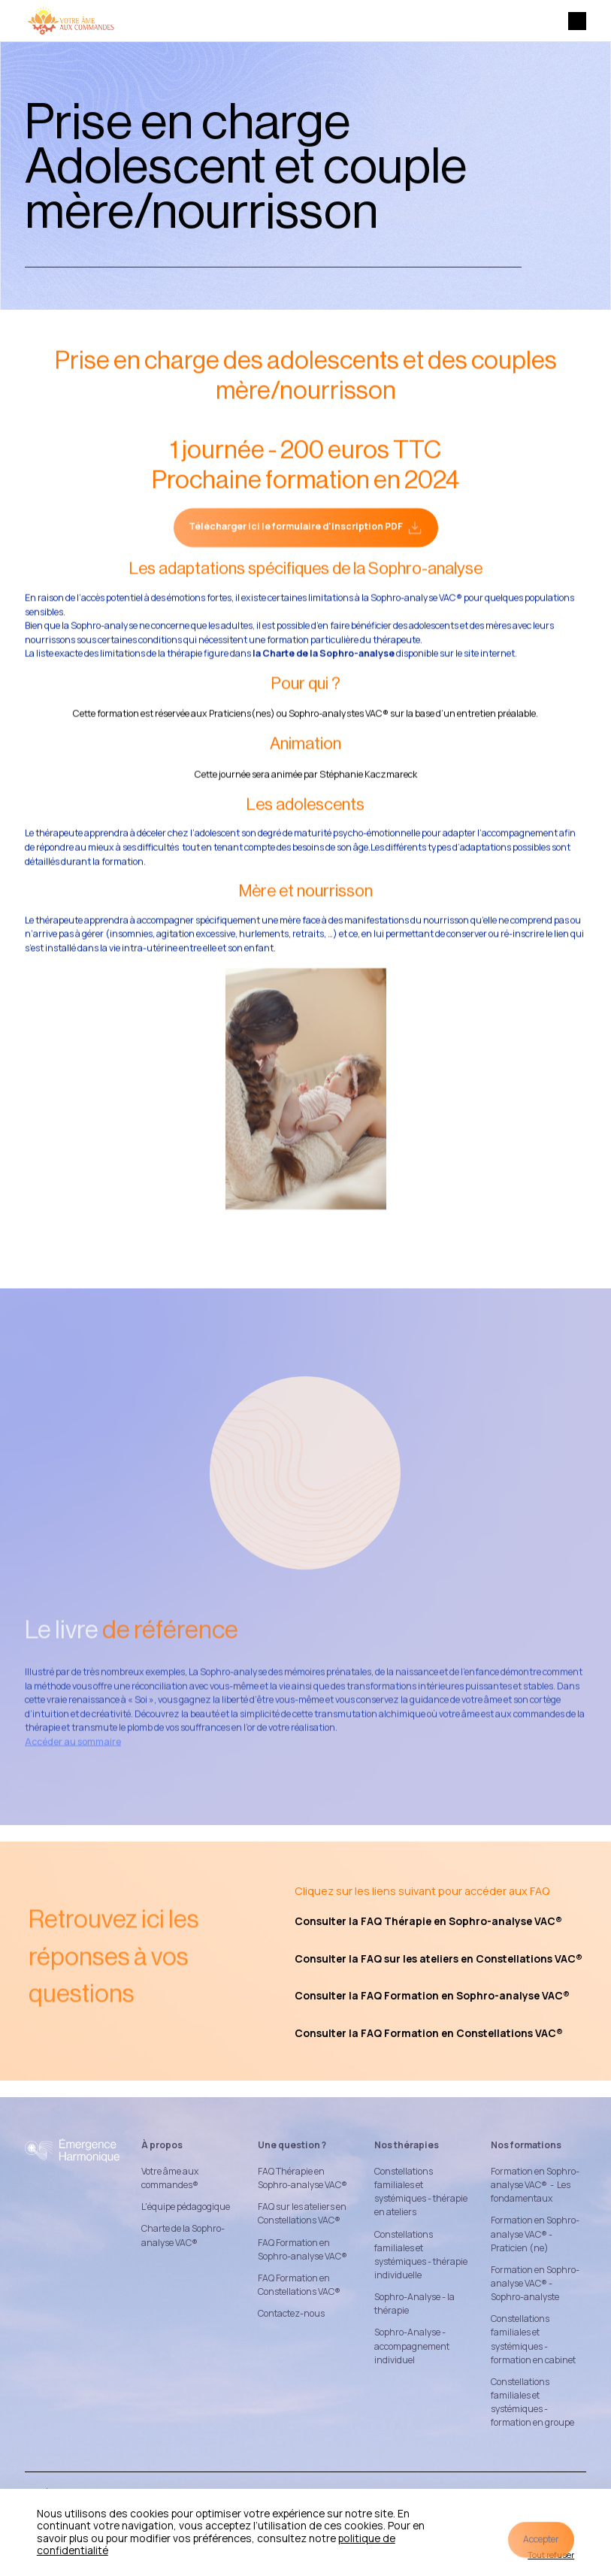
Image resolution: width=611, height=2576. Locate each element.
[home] (71, 21)
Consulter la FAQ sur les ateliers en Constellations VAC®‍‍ (438, 1958)
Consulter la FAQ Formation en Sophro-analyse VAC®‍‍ (432, 1995)
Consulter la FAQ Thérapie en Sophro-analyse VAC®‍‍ (428, 1921)
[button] (577, 21)
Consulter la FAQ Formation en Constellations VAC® (429, 2033)
